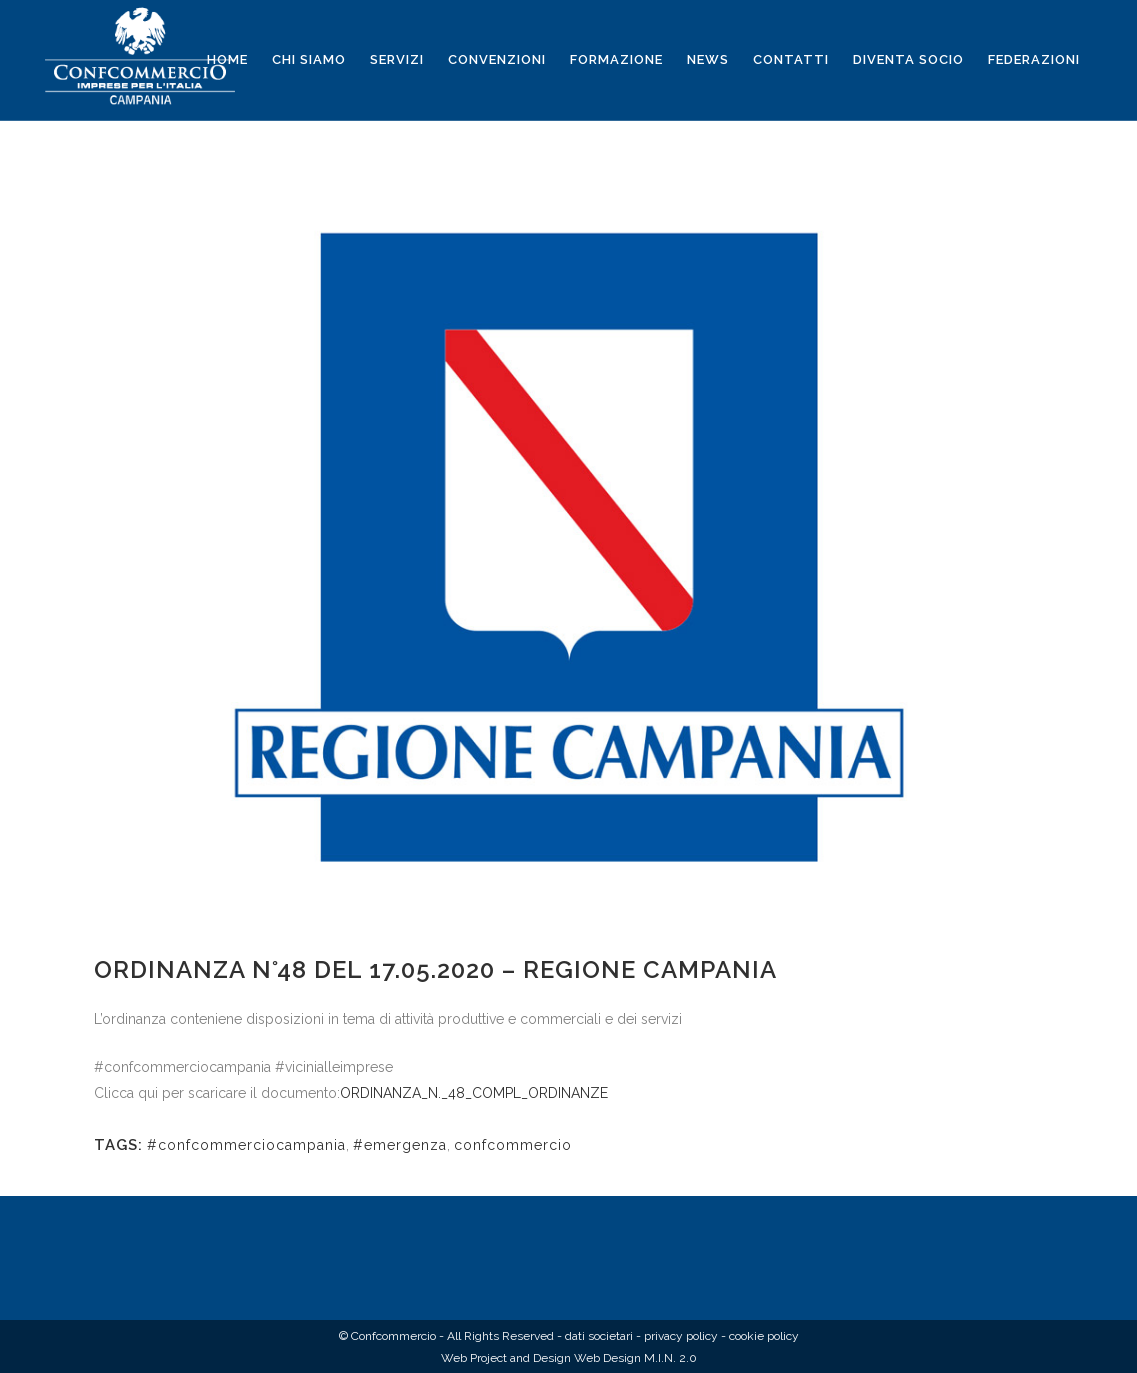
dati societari (599, 1336)
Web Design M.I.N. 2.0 (635, 1358)
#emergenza (400, 1145)
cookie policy (764, 1336)
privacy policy (681, 1336)
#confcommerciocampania (246, 1145)
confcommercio (513, 1145)
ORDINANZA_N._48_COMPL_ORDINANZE (474, 1093)
